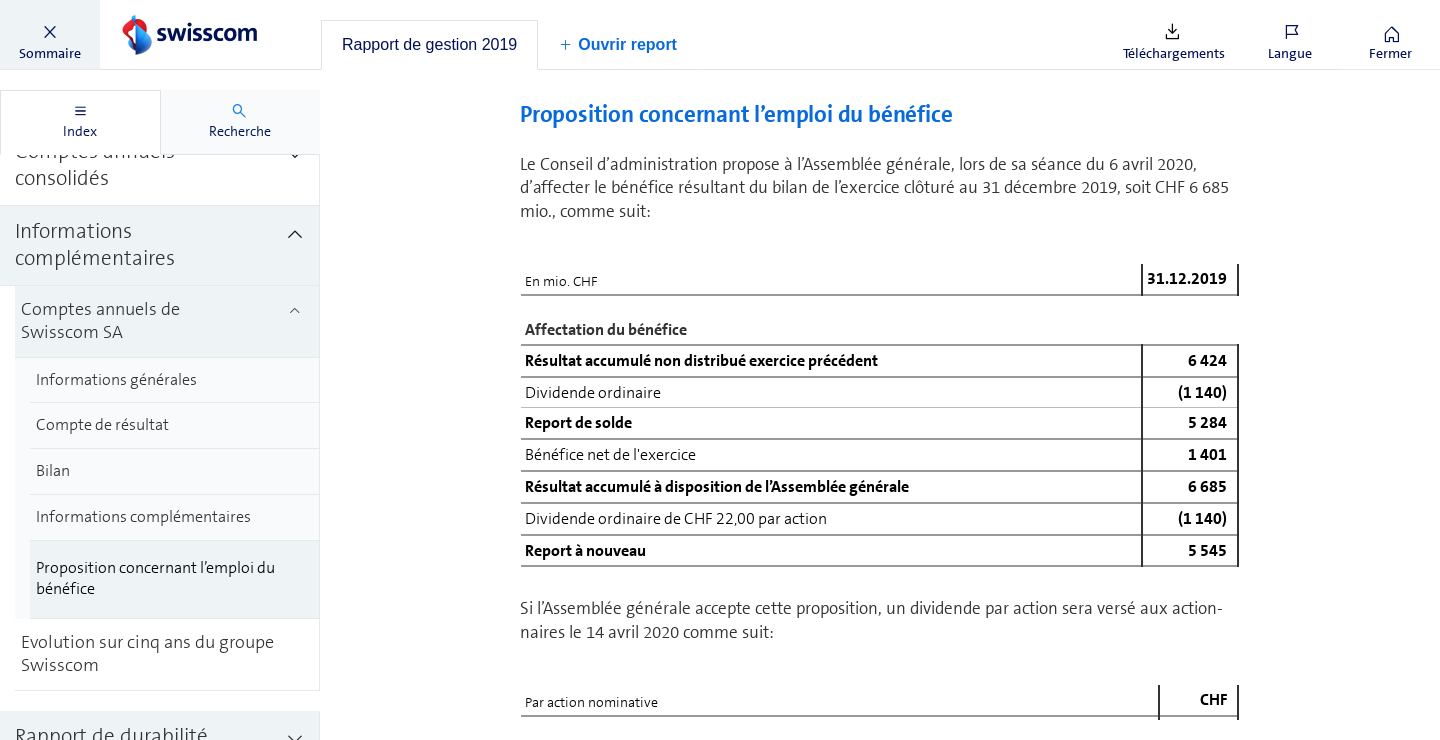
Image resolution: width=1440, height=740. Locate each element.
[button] (50, 35)
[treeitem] (160, 195)
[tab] (429, 45)
